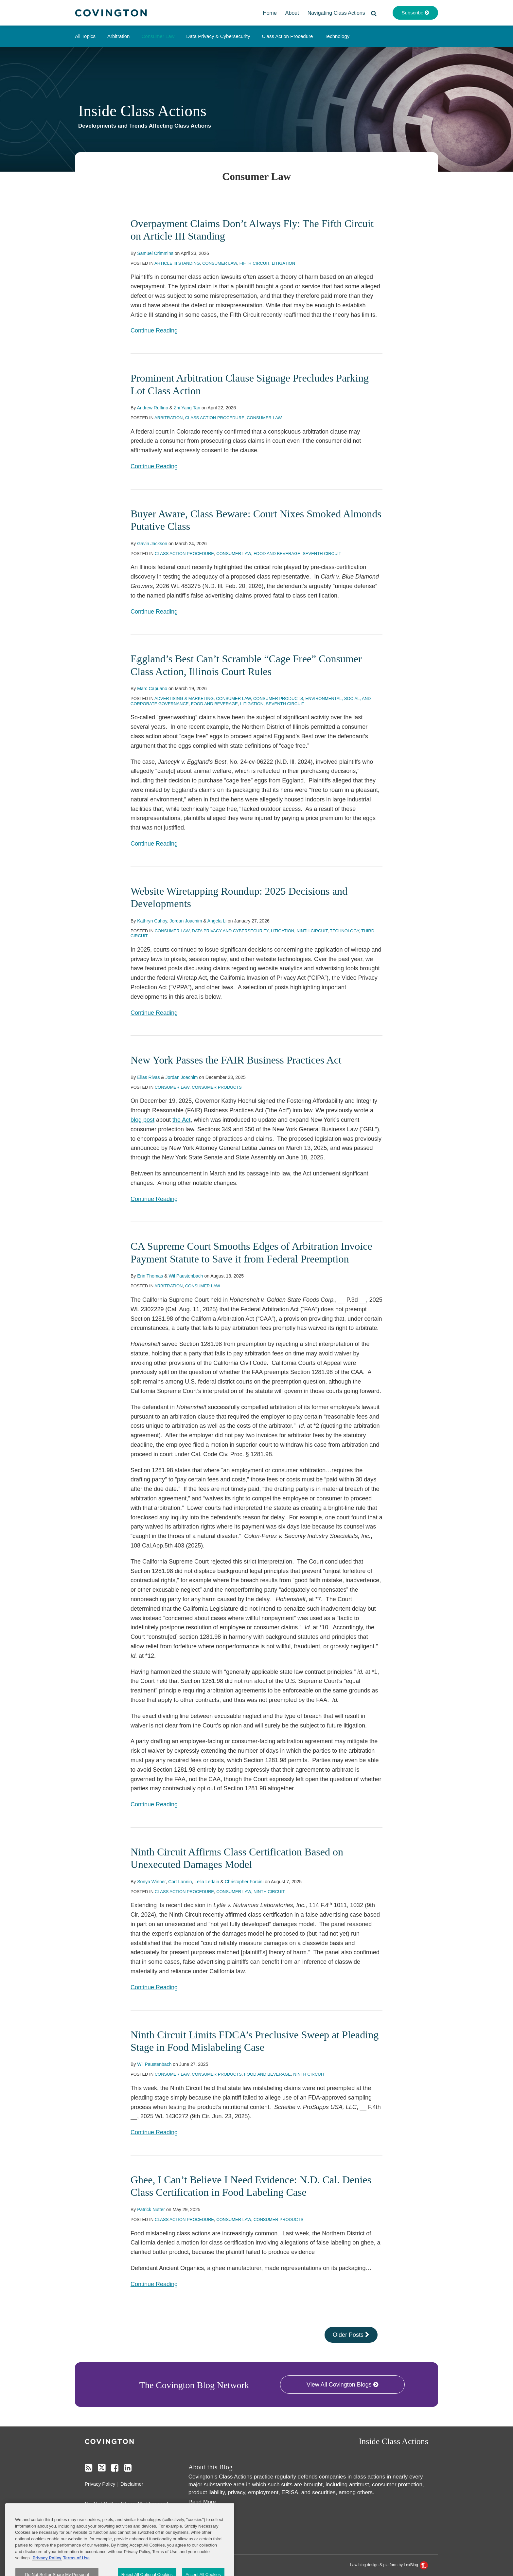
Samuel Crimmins (155, 253)
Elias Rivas (148, 1077)
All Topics (85, 36)
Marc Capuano (152, 688)
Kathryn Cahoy (152, 920)
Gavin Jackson (152, 543)
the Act (181, 1120)
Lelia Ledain (206, 1881)
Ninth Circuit (311, 930)
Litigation (283, 263)
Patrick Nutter (151, 2209)
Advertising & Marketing (184, 698)
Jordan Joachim (186, 920)
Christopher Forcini (244, 1881)
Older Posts (351, 2335)
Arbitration (118, 36)
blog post (142, 1120)
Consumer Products (278, 698)
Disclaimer (131, 2484)
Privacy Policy (100, 2484)
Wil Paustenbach (185, 1276)
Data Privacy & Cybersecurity (218, 36)
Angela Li (216, 920)
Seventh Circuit (322, 553)
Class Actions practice (246, 2477)
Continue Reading (154, 330)
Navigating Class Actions (336, 13)
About (292, 13)
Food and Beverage (277, 553)
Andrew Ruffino (152, 407)
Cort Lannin (180, 1881)
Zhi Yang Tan (187, 407)
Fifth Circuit (254, 263)
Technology (337, 36)
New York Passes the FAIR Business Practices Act (236, 1060)
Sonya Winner (151, 1881)
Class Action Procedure (287, 36)
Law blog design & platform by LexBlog (389, 2565)
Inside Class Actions (142, 110)
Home (270, 13)
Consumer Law (157, 36)
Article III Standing (177, 263)
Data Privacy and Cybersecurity (230, 930)
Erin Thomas (150, 1276)
